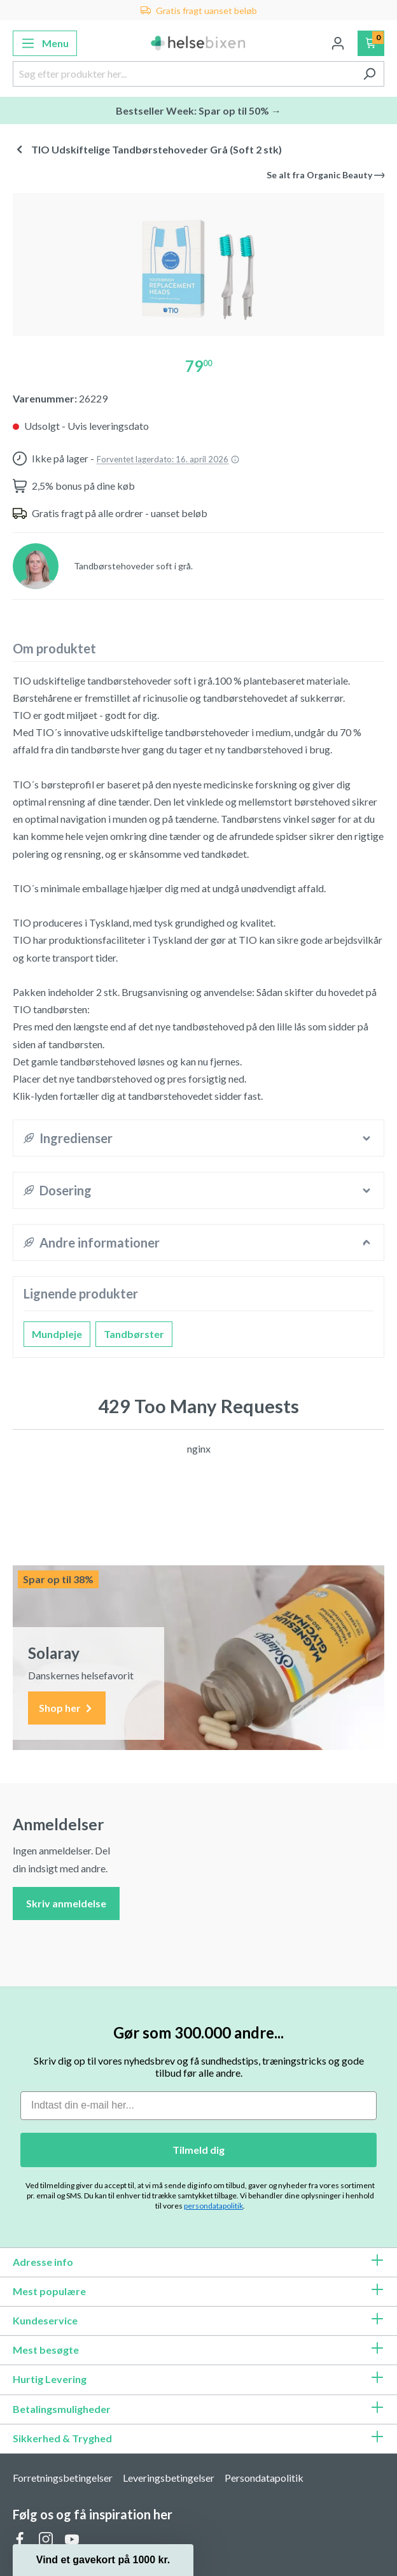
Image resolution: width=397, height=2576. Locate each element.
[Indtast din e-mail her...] (198, 2105)
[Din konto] (337, 43)
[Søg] (369, 74)
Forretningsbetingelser (63, 2478)
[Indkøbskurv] (371, 43)
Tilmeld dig (198, 2150)
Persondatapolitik (264, 2478)
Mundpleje (57, 1334)
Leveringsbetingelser (168, 2478)
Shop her (67, 1708)
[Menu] (45, 43)
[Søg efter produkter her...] (184, 74)
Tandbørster (134, 1334)
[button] (103, 2560)
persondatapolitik (213, 2205)
